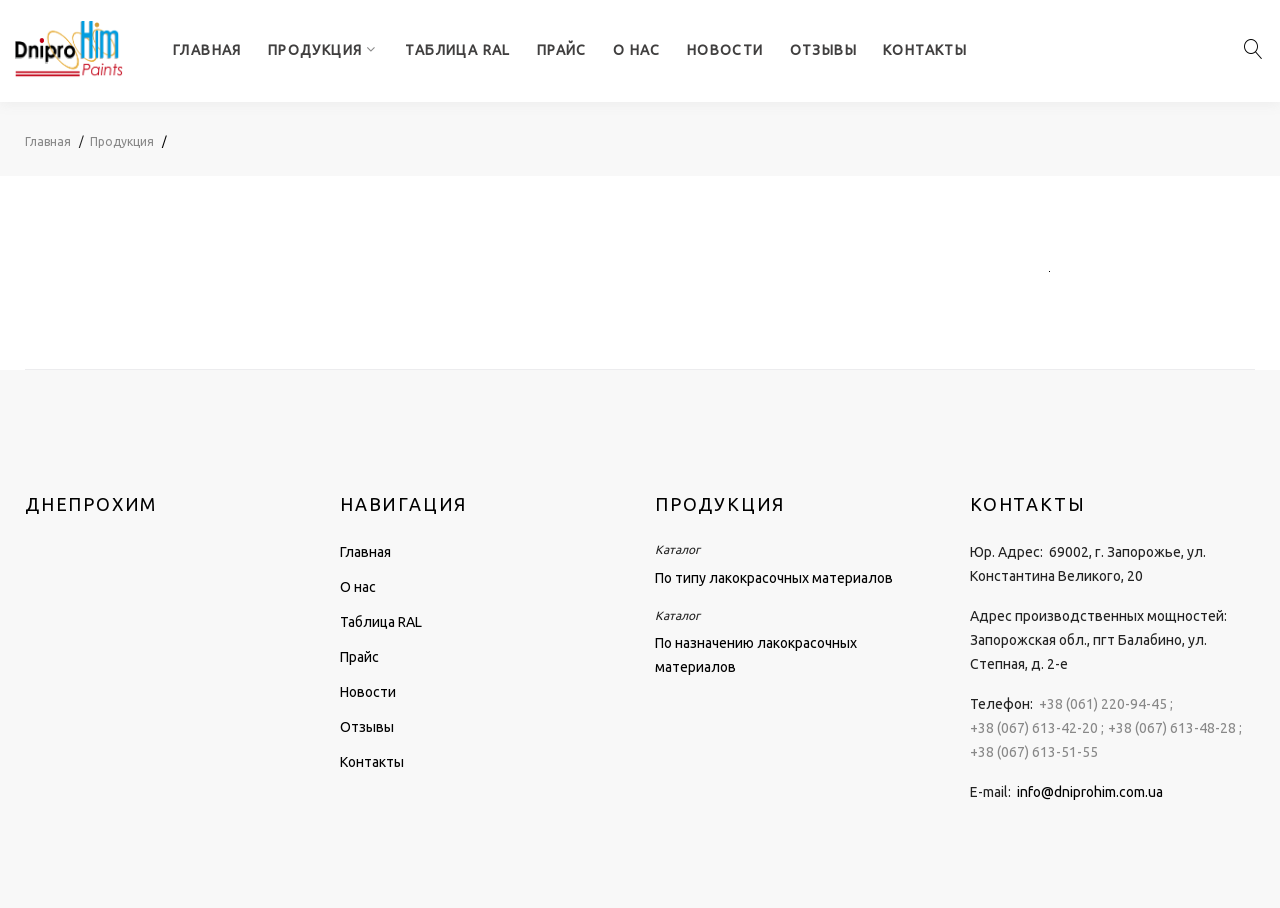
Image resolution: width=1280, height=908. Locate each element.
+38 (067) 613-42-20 (1034, 728)
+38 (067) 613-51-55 (1034, 752)
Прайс (562, 50)
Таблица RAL (457, 50)
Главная (207, 50)
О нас (637, 50)
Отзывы (823, 50)
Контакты (925, 50)
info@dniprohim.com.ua (1090, 792)
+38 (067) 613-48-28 (1172, 728)
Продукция (315, 50)
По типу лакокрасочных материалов (774, 578)
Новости (725, 50)
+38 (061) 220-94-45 (1103, 704)
